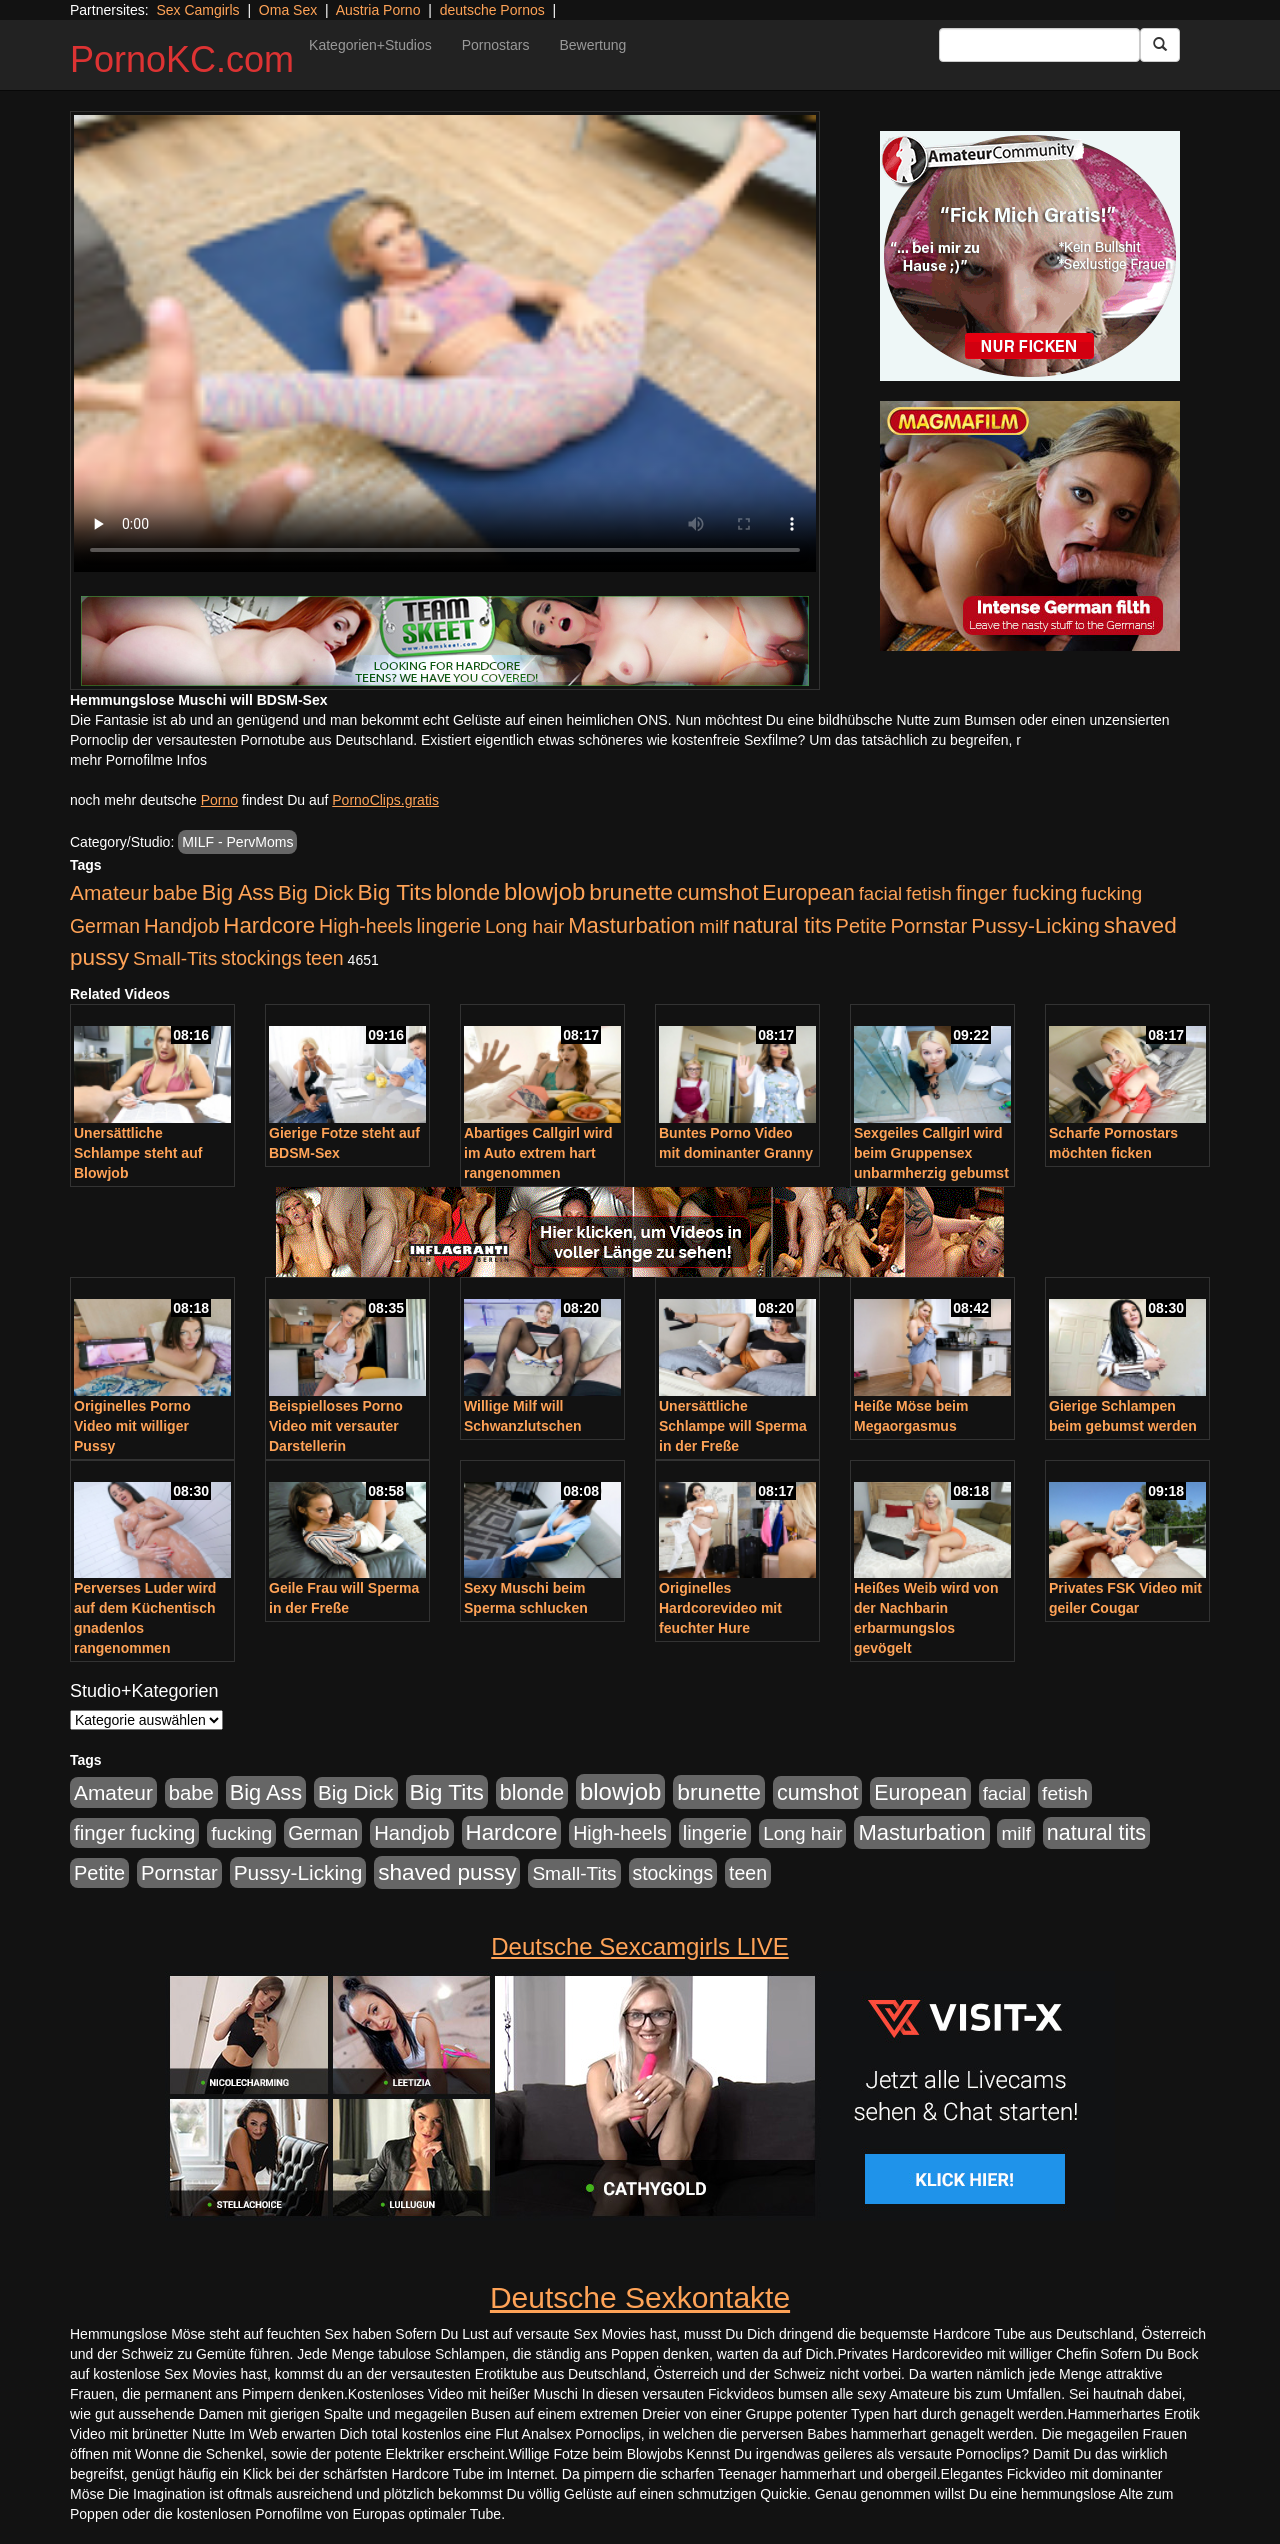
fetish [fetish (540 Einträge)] (929, 893)
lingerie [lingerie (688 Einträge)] (448, 926)
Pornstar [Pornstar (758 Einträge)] (929, 926)
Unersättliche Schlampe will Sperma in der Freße (733, 1426)
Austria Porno (378, 10)
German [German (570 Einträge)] (105, 926)
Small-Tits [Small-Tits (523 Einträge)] (175, 958)
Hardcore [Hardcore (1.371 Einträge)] (269, 925)
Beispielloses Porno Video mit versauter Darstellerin (336, 1426)
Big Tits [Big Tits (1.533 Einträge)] (395, 892)
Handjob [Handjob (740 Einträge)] (181, 926)
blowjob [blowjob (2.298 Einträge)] (544, 891)
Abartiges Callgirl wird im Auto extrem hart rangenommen (538, 1153)
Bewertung (592, 45)
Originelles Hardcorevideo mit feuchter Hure (720, 1608)
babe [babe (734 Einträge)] (175, 893)
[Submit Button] (1160, 45)
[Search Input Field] (1039, 45)
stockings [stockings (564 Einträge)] (261, 958)
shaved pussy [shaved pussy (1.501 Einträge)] (447, 1872)
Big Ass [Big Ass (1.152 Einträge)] (238, 892)
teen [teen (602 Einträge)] (325, 958)
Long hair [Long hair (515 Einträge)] (524, 926)
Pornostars (496, 45)
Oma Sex (288, 10)
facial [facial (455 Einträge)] (881, 893)
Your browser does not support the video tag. (445, 343)
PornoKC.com (182, 59)
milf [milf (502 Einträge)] (714, 926)
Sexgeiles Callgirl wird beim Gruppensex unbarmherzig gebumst (931, 1153)
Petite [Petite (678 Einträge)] (861, 926)
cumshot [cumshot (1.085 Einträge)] (717, 892)
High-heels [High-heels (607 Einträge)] (366, 926)
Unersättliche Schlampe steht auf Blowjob (138, 1153)
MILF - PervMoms (237, 842)
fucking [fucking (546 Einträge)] (1111, 893)
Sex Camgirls (197, 10)
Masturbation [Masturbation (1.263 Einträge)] (631, 925)
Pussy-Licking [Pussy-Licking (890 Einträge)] (1035, 925)
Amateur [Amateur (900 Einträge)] (109, 892)
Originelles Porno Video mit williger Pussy (132, 1426)
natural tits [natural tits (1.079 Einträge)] (782, 926)
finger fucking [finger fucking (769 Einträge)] (1016, 893)
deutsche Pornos (492, 10)
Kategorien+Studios (370, 45)
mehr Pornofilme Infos (138, 760)
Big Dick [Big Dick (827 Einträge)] (316, 892)
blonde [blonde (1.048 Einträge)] (468, 893)
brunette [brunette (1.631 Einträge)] (631, 892)
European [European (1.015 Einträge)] (808, 893)
